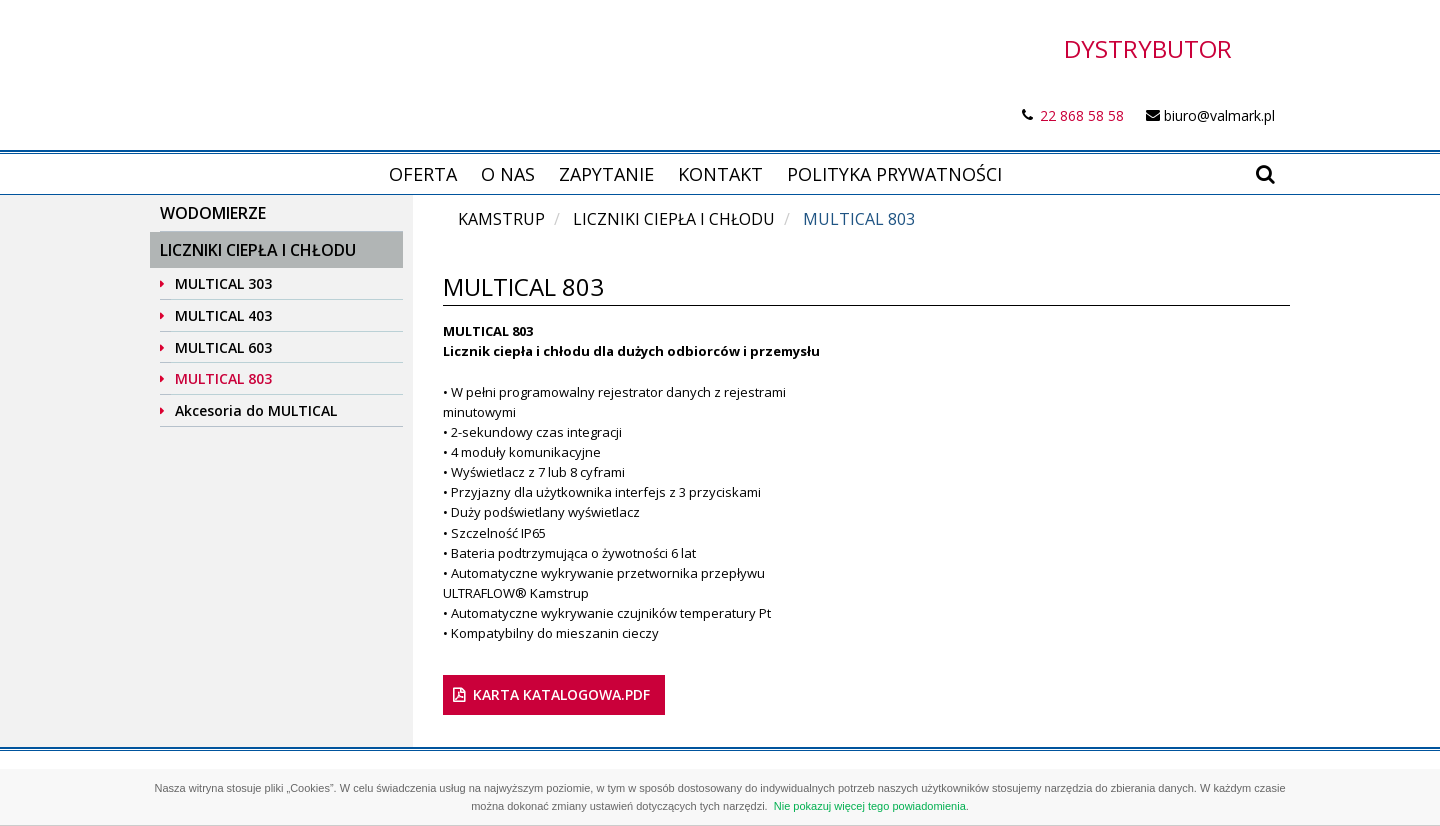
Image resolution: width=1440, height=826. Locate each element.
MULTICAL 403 (223, 315)
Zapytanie (606, 174)
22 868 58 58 (1082, 115)
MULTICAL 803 (223, 378)
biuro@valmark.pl (1219, 115)
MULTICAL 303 (223, 283)
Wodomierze (213, 213)
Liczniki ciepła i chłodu (258, 250)
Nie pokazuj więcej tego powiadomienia (870, 806)
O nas (508, 174)
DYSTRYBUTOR (1148, 48)
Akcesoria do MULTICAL (256, 410)
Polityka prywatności (894, 174)
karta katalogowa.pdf (561, 694)
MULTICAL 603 (223, 347)
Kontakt (720, 174)
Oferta (423, 174)
